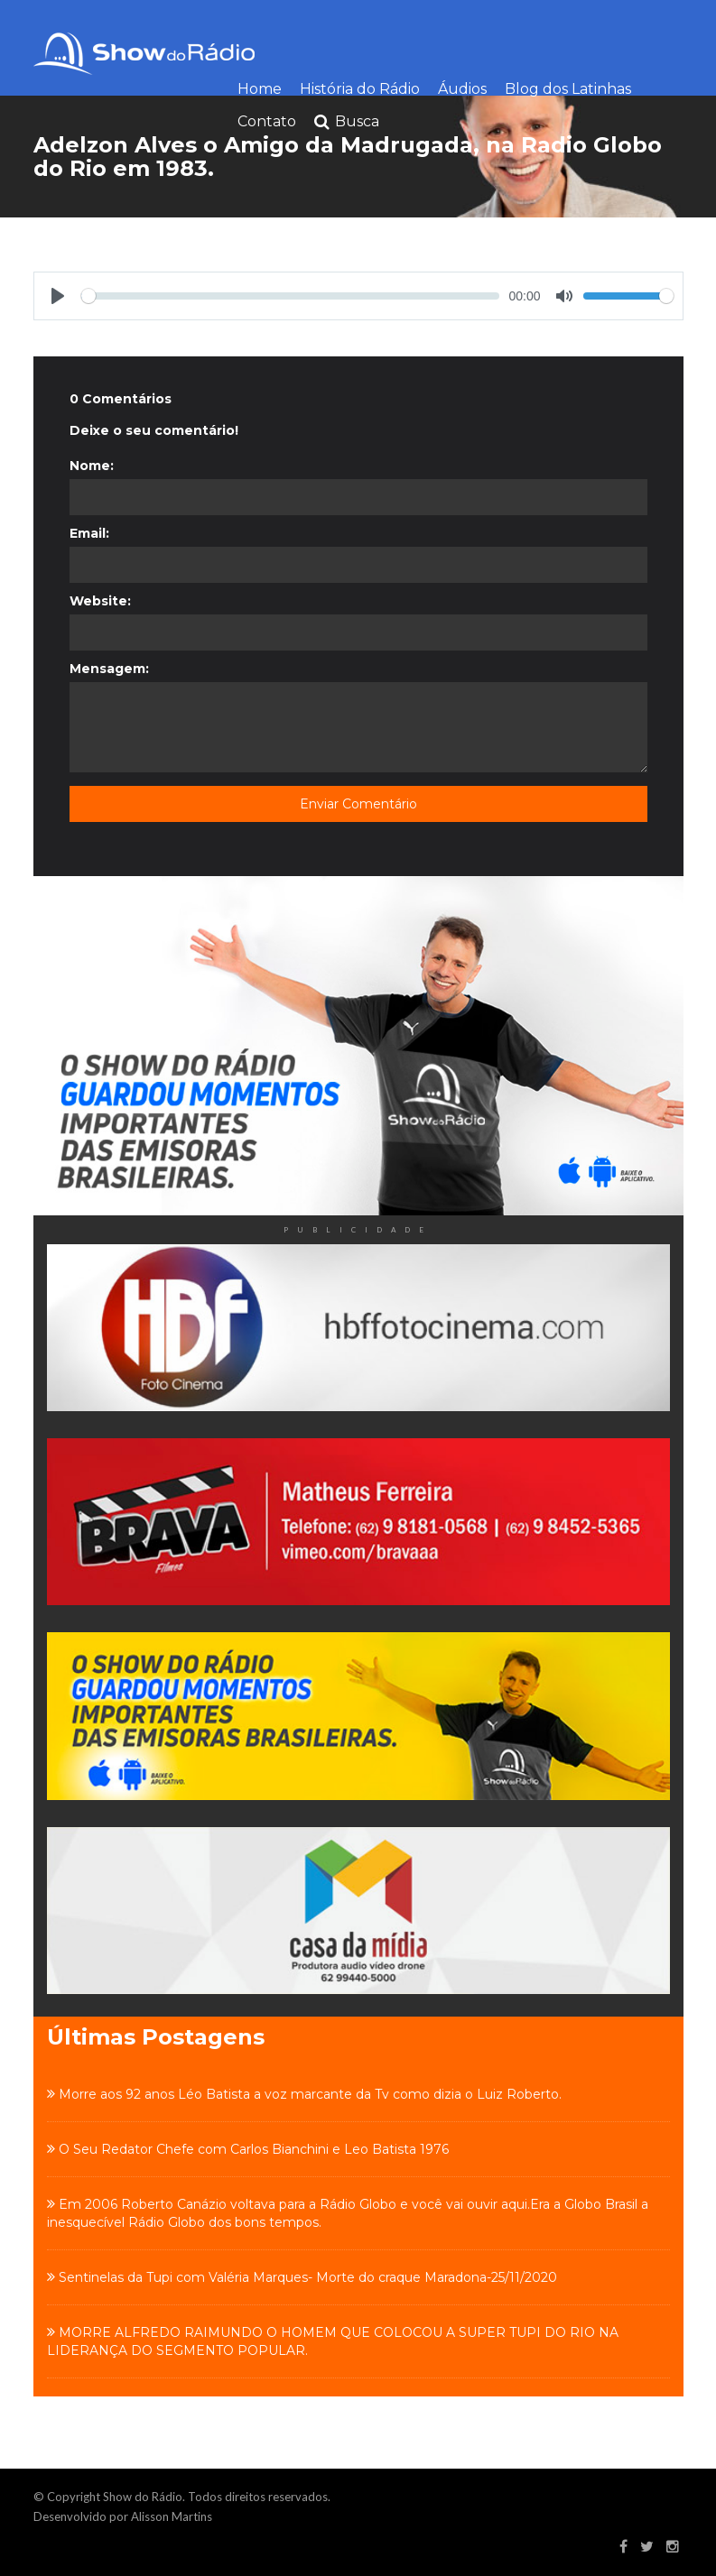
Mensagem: (109, 668)
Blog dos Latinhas (568, 88)
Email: (89, 533)
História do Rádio (360, 88)
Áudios (462, 88)
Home (259, 88)
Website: (100, 601)
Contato (266, 121)
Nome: (92, 465)
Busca (346, 122)
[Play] (57, 296)
